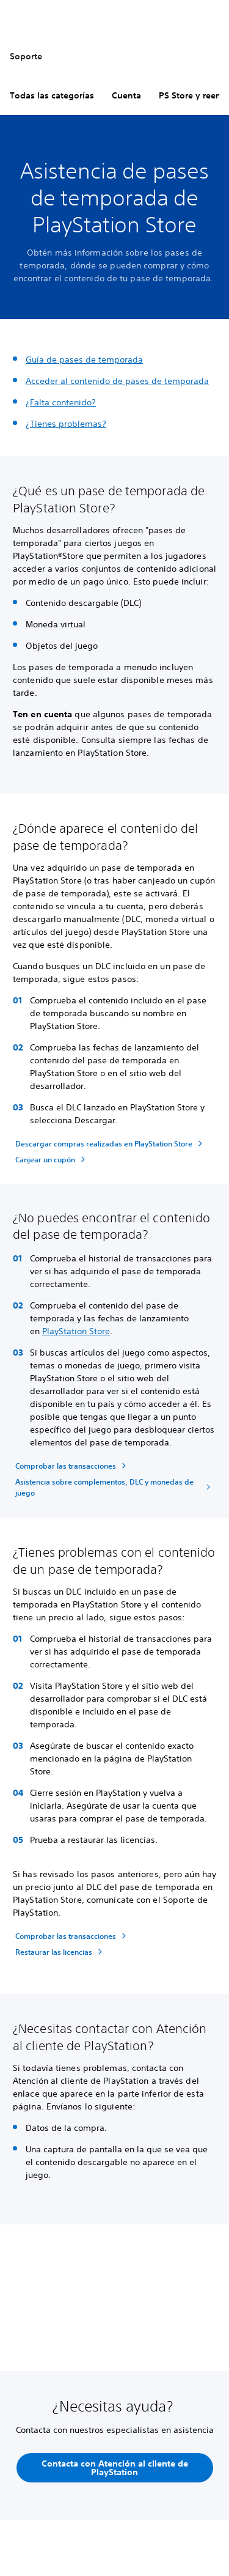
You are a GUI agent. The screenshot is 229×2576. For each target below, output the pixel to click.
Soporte (26, 56)
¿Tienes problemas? (66, 423)
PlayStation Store (76, 1331)
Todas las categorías (52, 95)
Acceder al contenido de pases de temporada (117, 380)
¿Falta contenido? (61, 402)
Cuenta (126, 95)
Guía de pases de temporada (84, 359)
